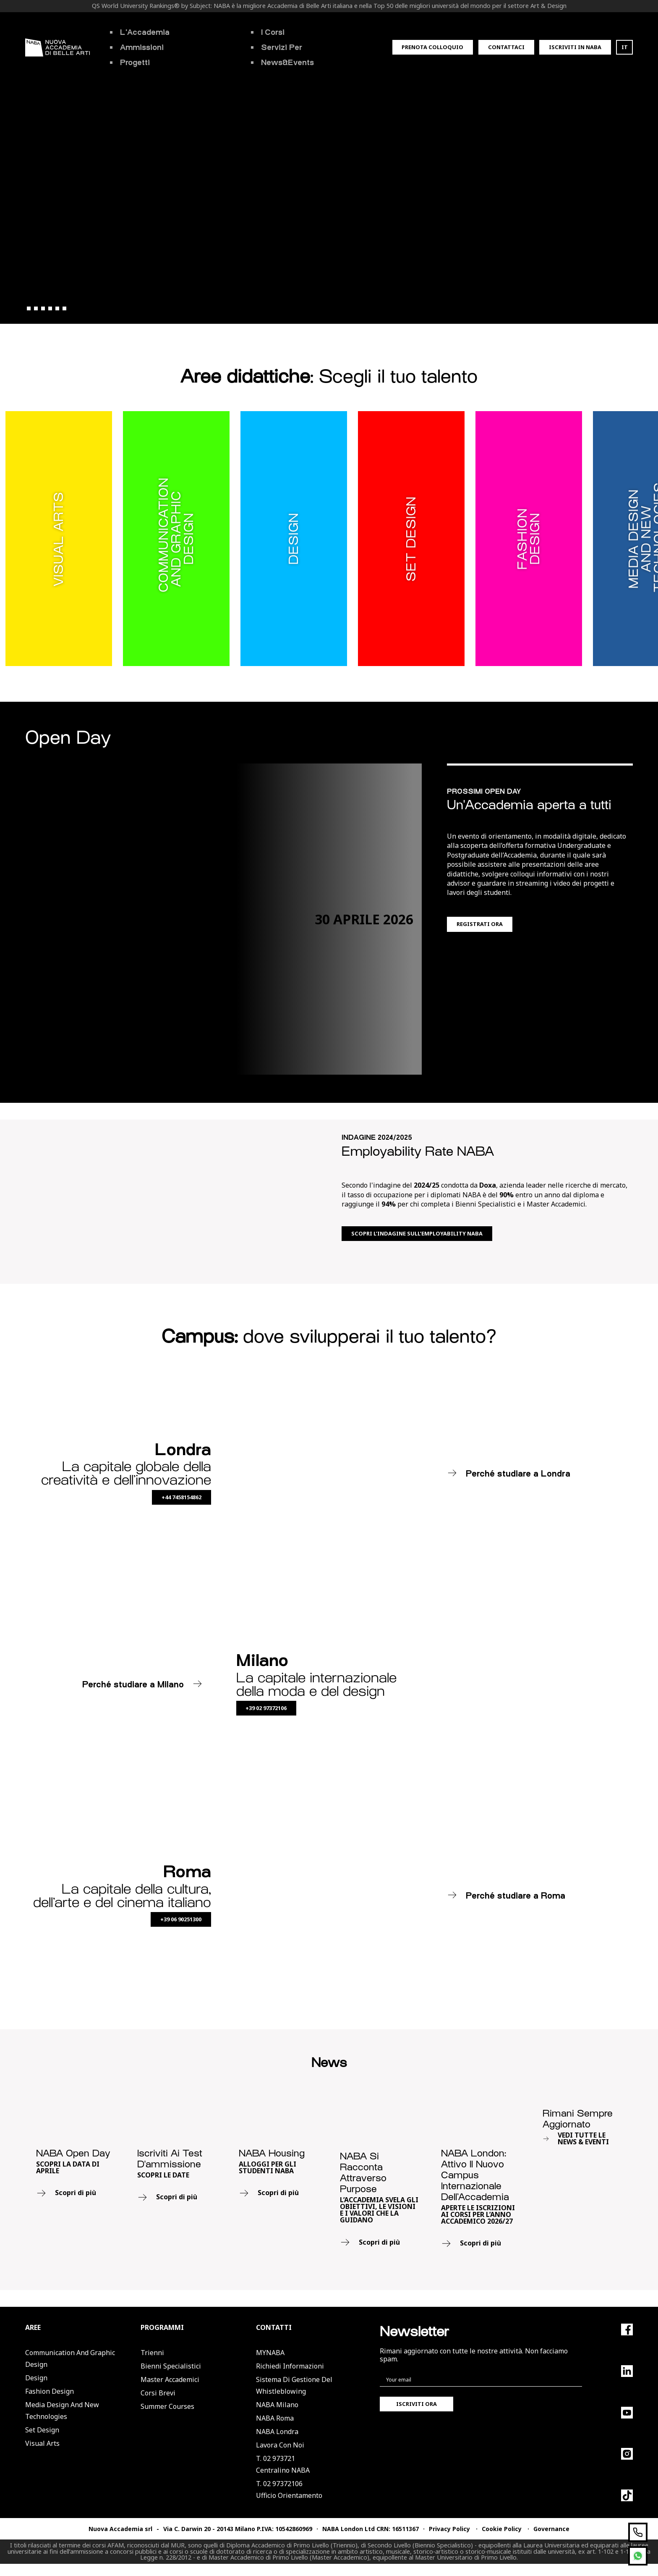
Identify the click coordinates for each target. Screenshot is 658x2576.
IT (624, 47)
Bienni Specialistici (171, 2366)
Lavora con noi (280, 2445)
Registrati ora (480, 924)
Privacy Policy (449, 2529)
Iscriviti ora (416, 2404)
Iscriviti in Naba (575, 47)
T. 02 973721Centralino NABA (283, 2464)
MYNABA (270, 2352)
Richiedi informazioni (290, 2366)
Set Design (42, 2429)
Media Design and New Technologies (62, 2410)
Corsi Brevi (158, 2393)
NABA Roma (275, 2418)
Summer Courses (167, 2406)
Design (36, 2377)
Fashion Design (49, 2391)
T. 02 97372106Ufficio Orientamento (289, 2489)
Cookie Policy (502, 2529)
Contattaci (506, 47)
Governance (551, 2529)
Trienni (152, 2352)
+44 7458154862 (181, 1497)
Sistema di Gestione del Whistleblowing (294, 2385)
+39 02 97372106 (266, 1708)
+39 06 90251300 (180, 1919)
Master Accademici (170, 2379)
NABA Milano (277, 2404)
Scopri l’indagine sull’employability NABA (417, 1233)
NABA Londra (277, 2431)
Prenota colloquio (432, 47)
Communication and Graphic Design (70, 2358)
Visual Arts (42, 2443)
